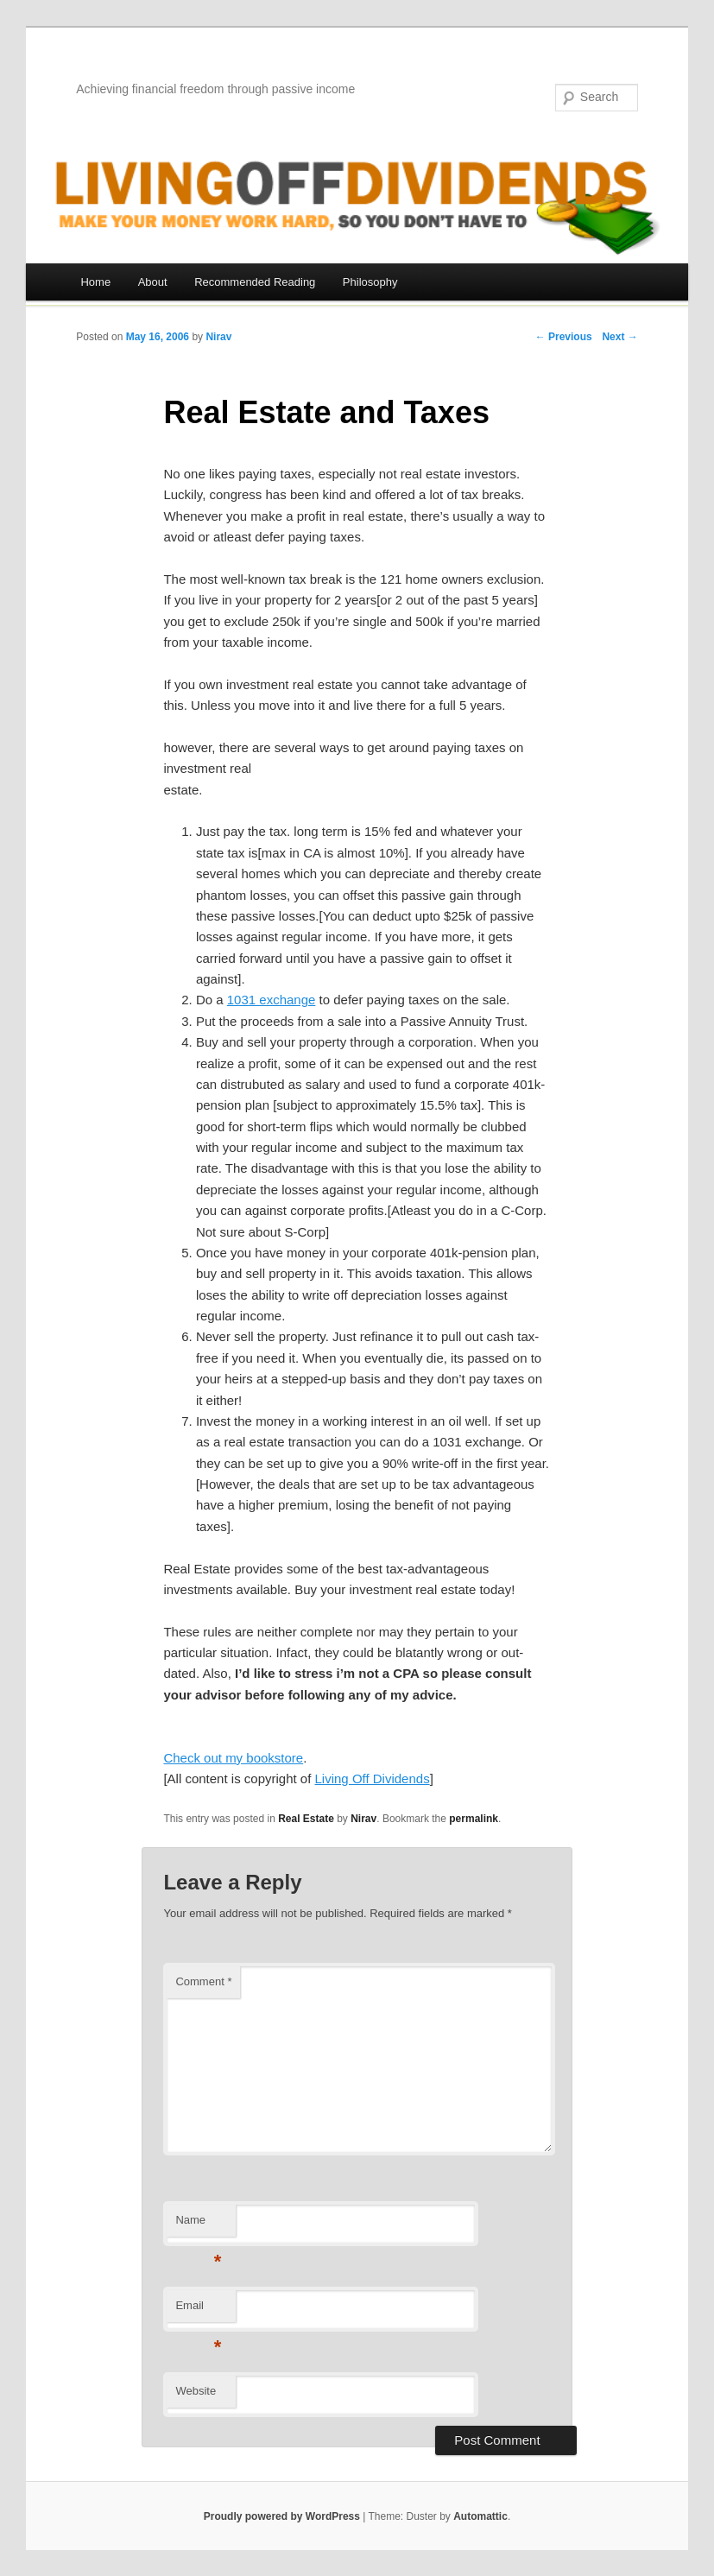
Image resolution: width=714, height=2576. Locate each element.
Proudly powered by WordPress (282, 2516)
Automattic (480, 2516)
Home (95, 281)
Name (198, 2225)
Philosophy (370, 281)
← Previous (563, 337)
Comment (203, 1981)
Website (195, 2390)
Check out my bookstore (233, 1757)
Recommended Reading (254, 281)
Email (198, 2310)
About (152, 281)
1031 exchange (271, 999)
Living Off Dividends (372, 1778)
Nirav (218, 337)
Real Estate (306, 1819)
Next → (619, 337)
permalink (473, 1819)
